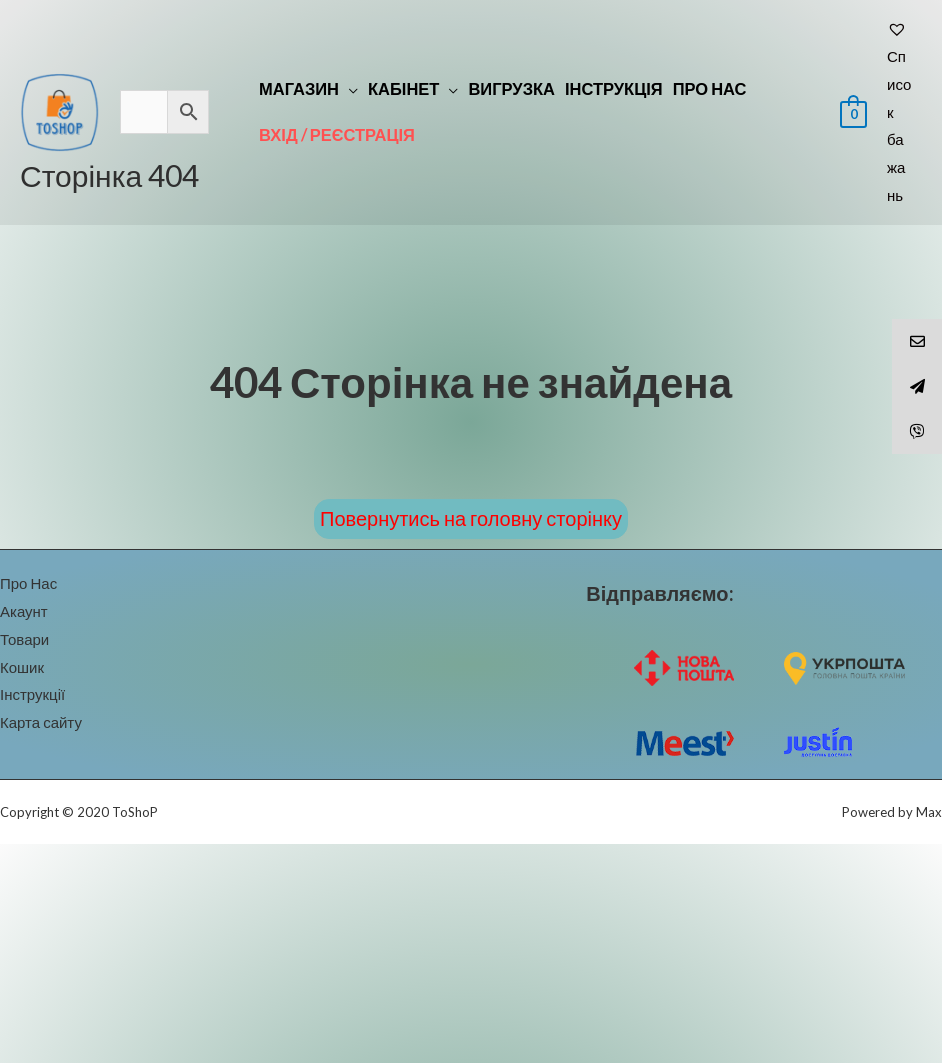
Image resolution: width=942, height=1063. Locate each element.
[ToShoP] (60, 110)
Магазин (299, 89)
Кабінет (403, 89)
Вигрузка (511, 89)
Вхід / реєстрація (337, 135)
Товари (24, 639)
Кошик (22, 667)
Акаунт (24, 611)
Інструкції (32, 694)
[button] (471, 519)
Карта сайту (41, 722)
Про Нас (710, 89)
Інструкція (614, 89)
